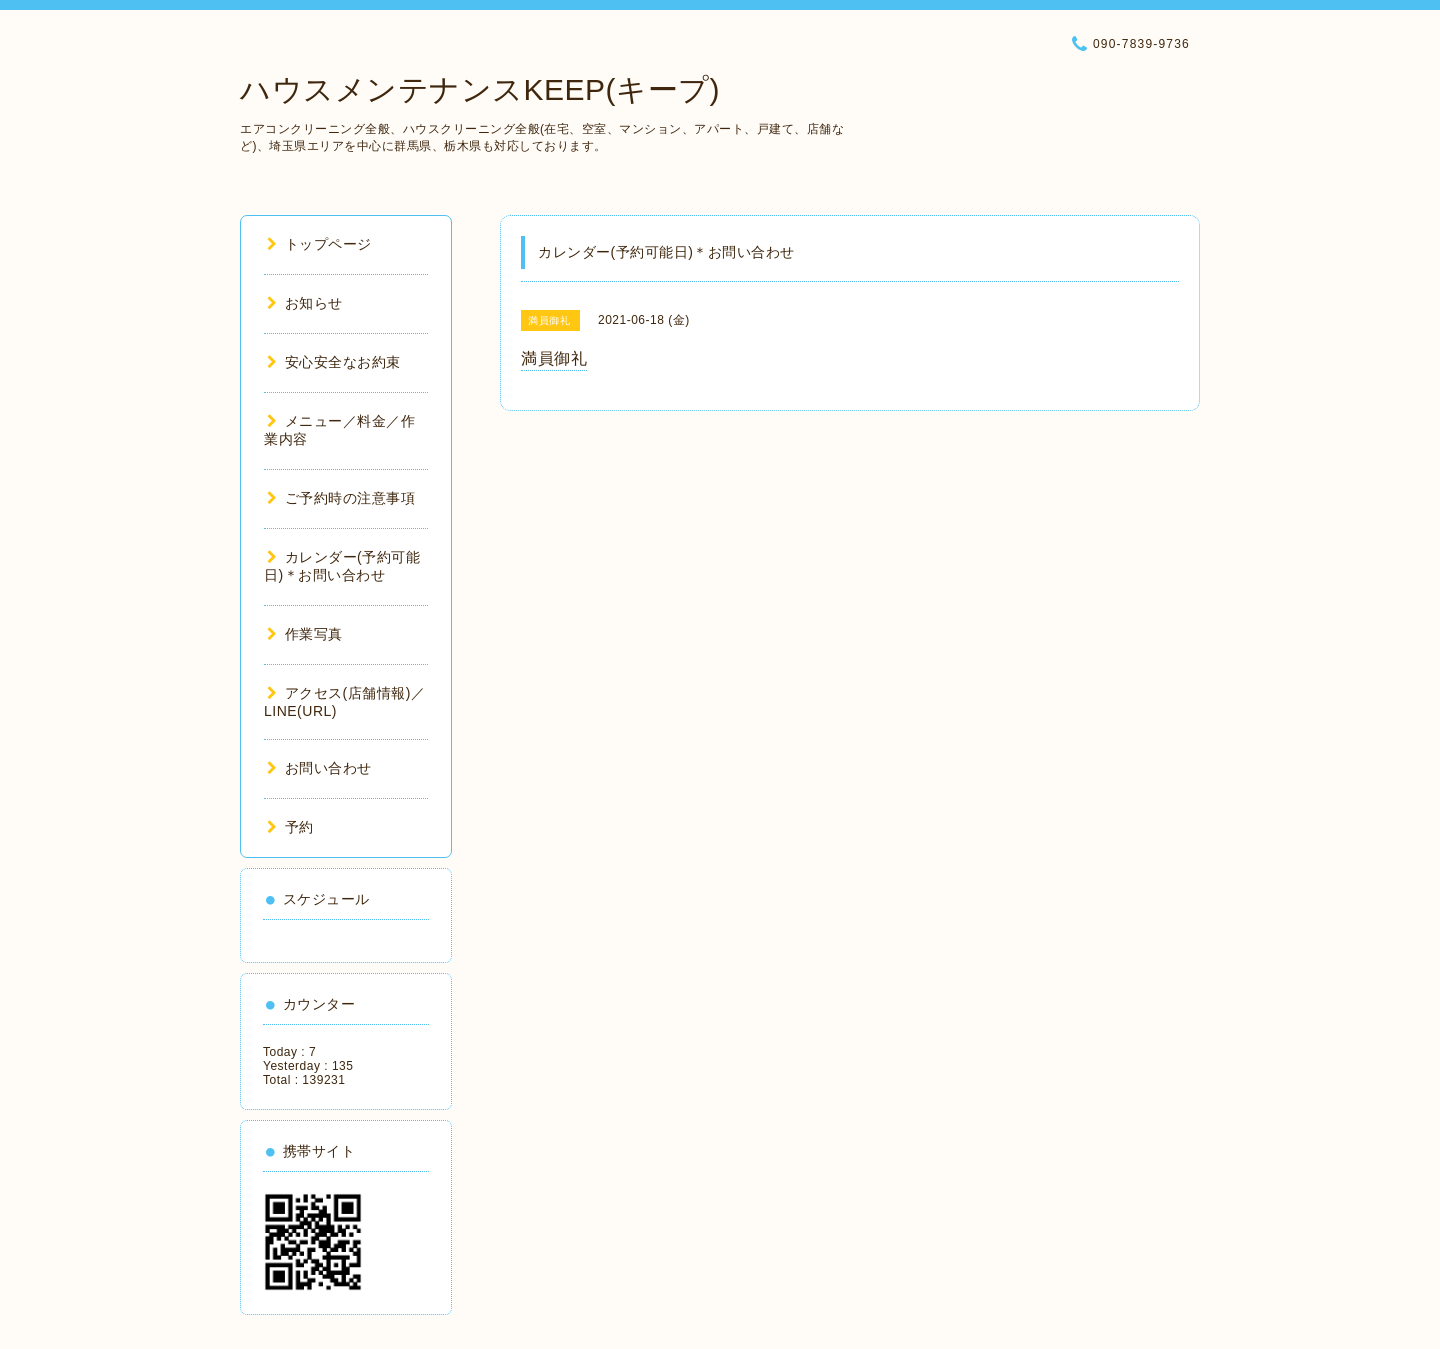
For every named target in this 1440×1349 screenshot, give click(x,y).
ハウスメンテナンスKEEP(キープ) (480, 89)
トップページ (319, 244)
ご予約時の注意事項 (341, 498)
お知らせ (305, 303)
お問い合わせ (319, 768)
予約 (290, 827)
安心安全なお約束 (334, 362)
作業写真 (305, 634)
